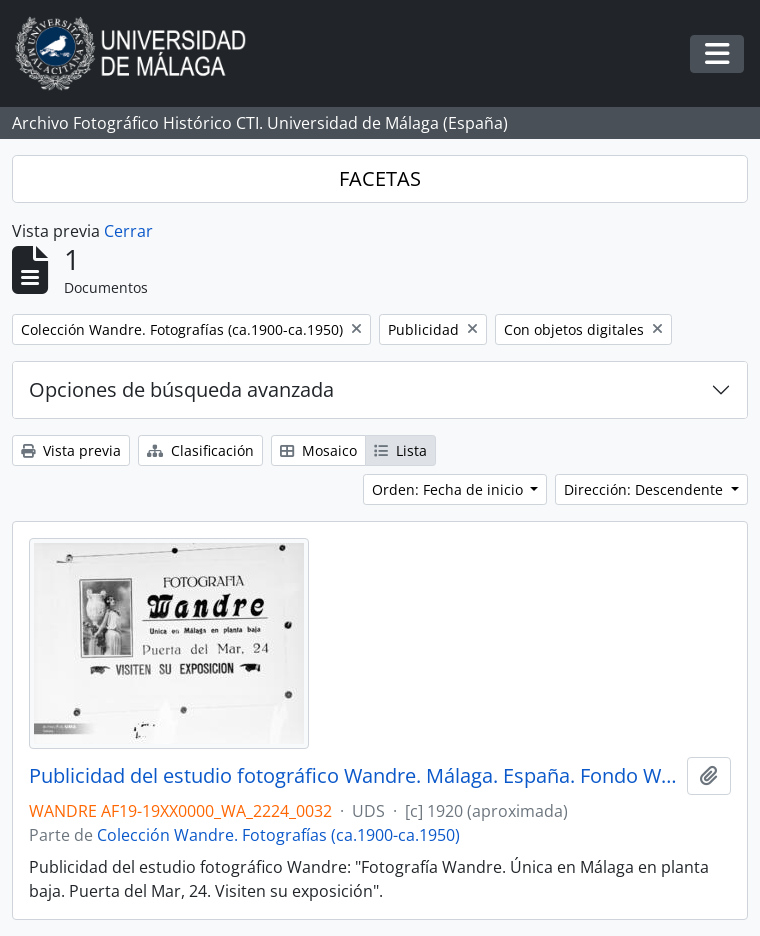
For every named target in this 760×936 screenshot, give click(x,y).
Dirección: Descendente (645, 489)
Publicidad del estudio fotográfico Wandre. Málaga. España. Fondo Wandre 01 (354, 776)
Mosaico (318, 450)
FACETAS (380, 178)
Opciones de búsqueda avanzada (181, 389)
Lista (400, 450)
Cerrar (128, 231)
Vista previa (71, 450)
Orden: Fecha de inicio (449, 489)
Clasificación (200, 450)
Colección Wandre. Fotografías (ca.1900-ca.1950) (278, 835)
